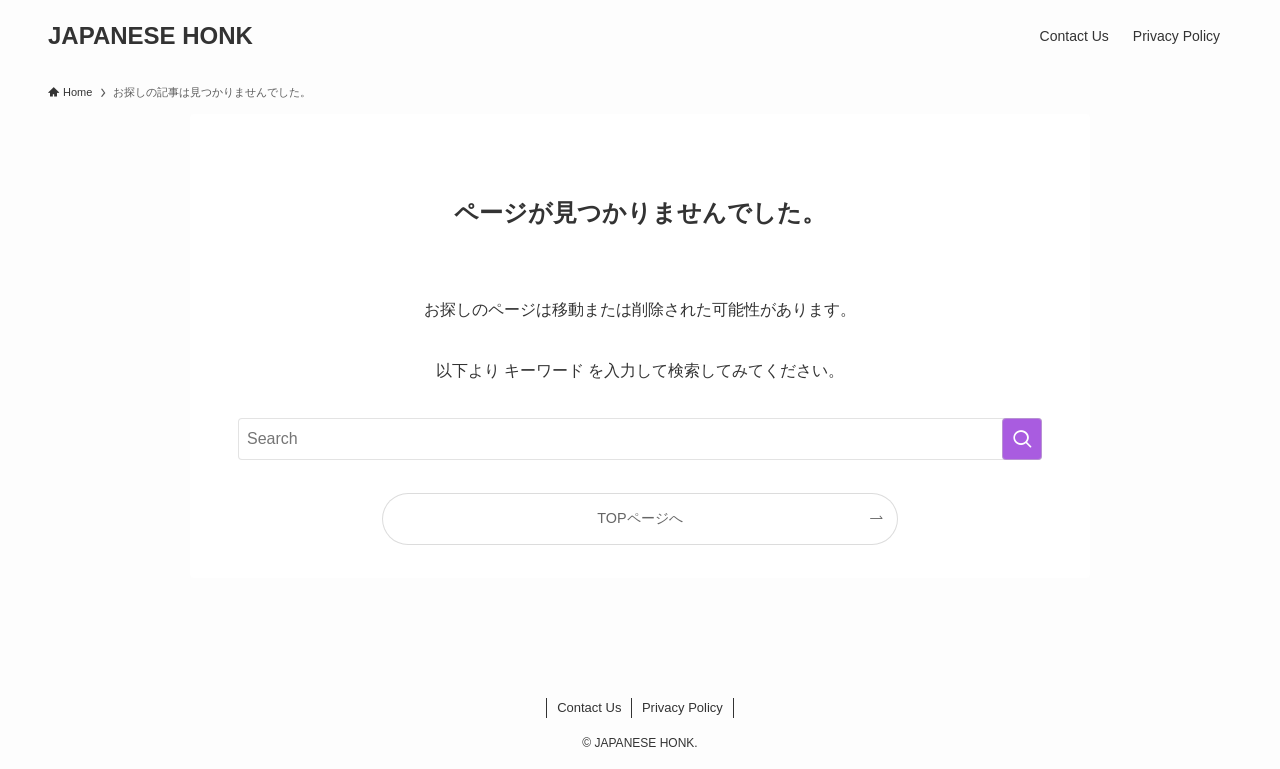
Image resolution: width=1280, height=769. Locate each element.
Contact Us (589, 707)
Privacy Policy (682, 707)
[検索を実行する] (1022, 439)
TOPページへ (639, 518)
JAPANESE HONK (150, 36)
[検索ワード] (640, 439)
